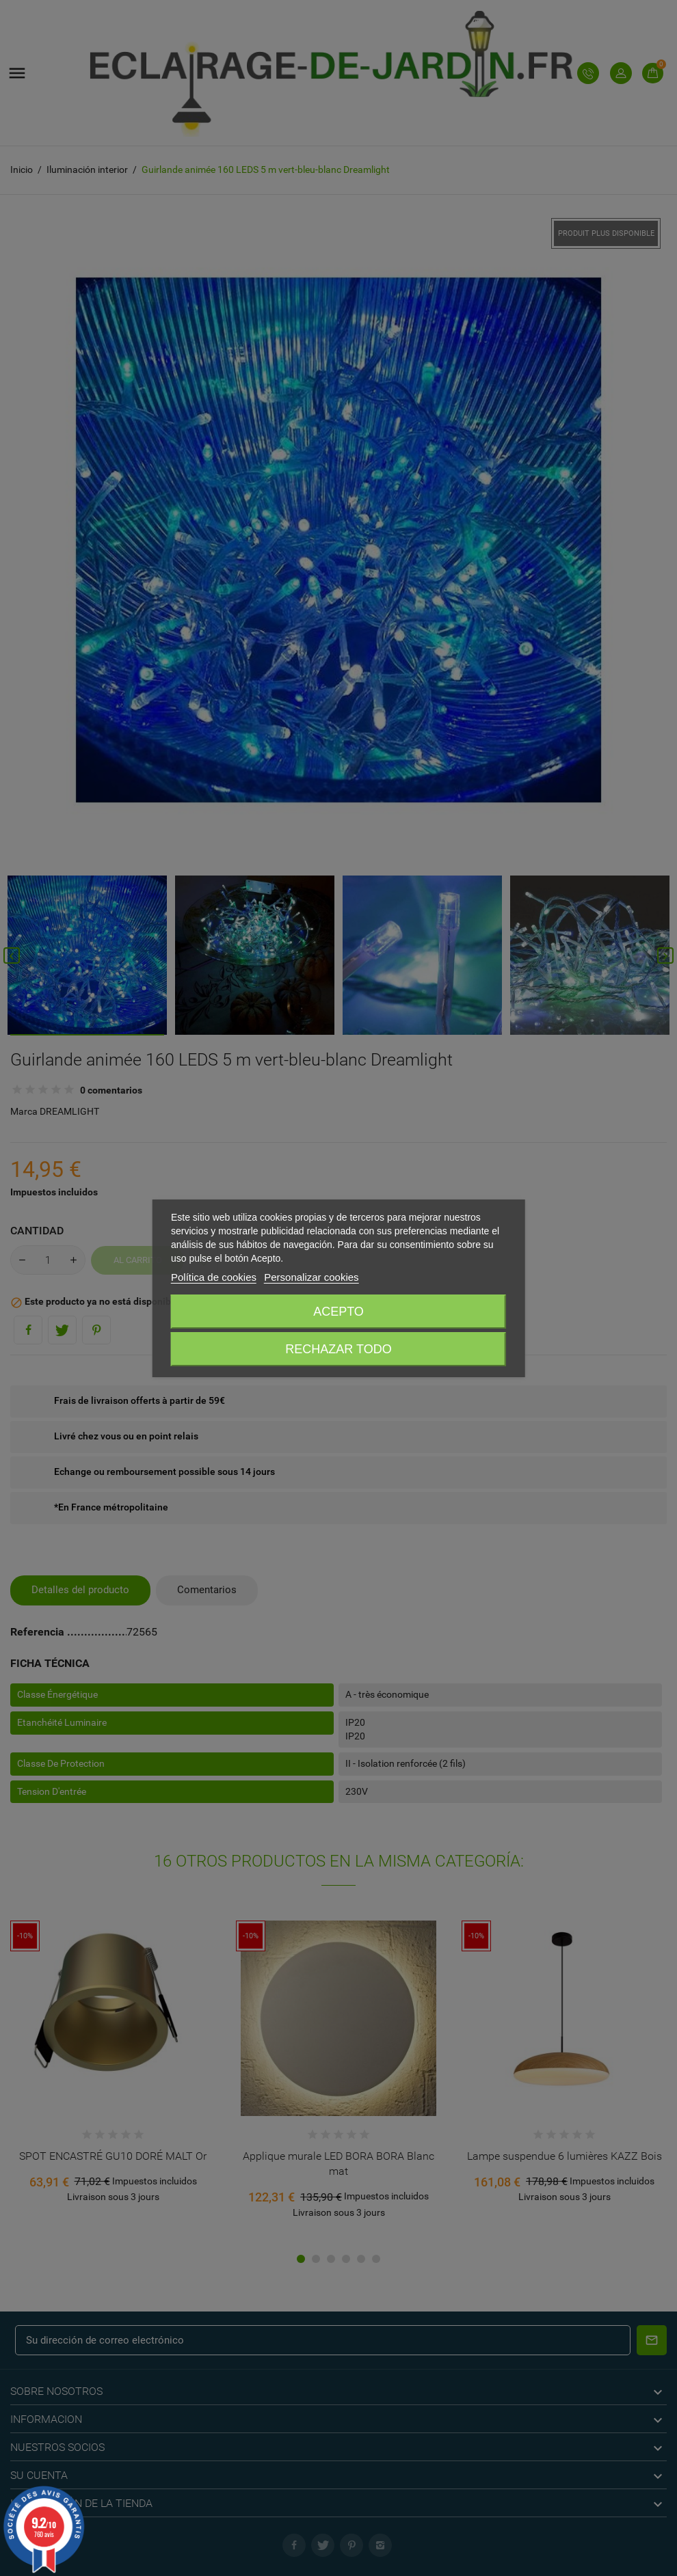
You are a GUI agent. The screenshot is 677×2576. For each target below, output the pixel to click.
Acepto (338, 1311)
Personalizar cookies (311, 1277)
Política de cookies (213, 1277)
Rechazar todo (338, 1349)
